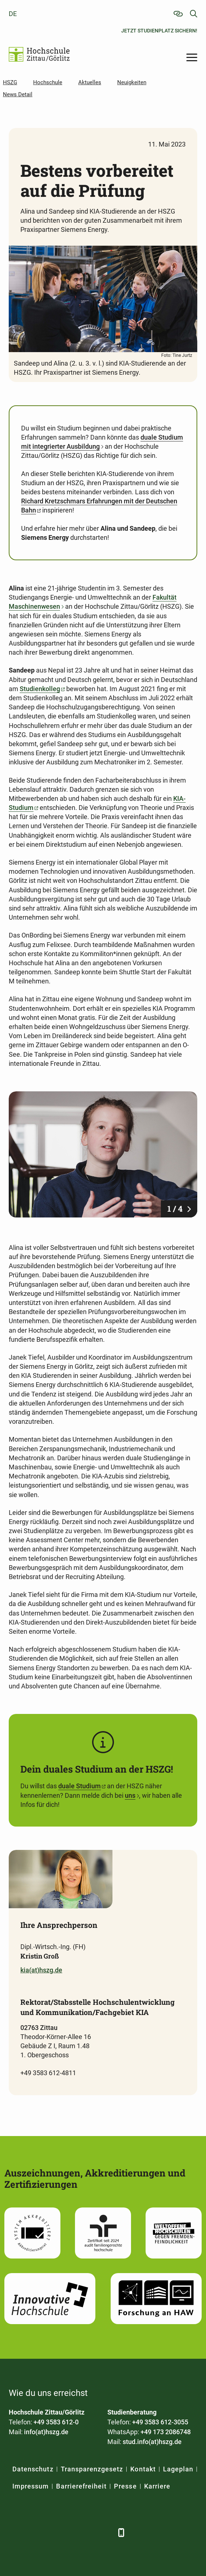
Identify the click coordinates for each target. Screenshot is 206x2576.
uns (130, 1795)
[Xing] (51, 2532)
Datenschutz (33, 2469)
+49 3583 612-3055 (160, 2422)
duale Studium (79, 1786)
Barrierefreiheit (81, 2486)
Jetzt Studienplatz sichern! (159, 31)
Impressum (30, 2486)
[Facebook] (15, 2532)
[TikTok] (106, 2532)
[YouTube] (69, 2532)
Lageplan (178, 2469)
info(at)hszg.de (46, 2432)
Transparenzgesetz (92, 2469)
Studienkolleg (40, 689)
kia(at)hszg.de (41, 1970)
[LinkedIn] (33, 2532)
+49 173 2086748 (165, 2432)
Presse (125, 2486)
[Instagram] (88, 2532)
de (13, 13)
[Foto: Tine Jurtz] (103, 1154)
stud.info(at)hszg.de (152, 2442)
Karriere (157, 2486)
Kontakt (142, 2469)
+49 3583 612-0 (56, 2422)
